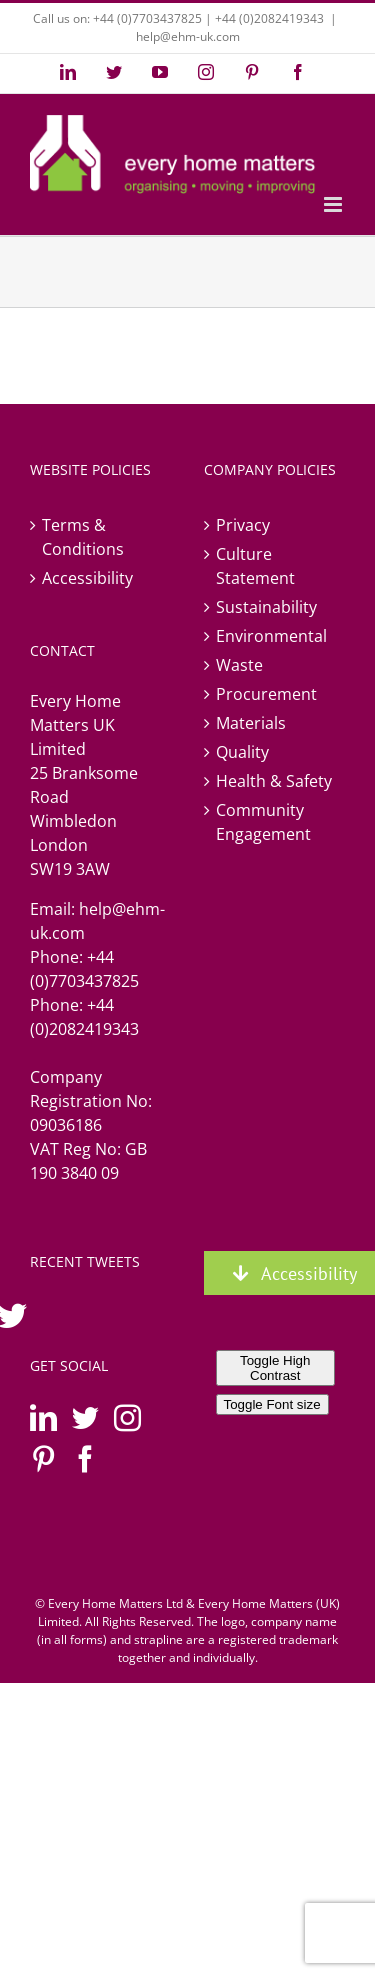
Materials (251, 723)
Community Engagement (263, 822)
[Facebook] (85, 1458)
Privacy (243, 525)
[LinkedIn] (43, 1417)
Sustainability (266, 607)
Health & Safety (274, 781)
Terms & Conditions (83, 537)
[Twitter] (85, 1417)
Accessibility (87, 578)
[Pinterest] (43, 1458)
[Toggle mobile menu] (334, 204)
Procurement (266, 694)
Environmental (271, 636)
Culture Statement (255, 566)
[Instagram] (127, 1417)
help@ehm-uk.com (188, 36)
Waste (239, 665)
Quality (242, 752)
